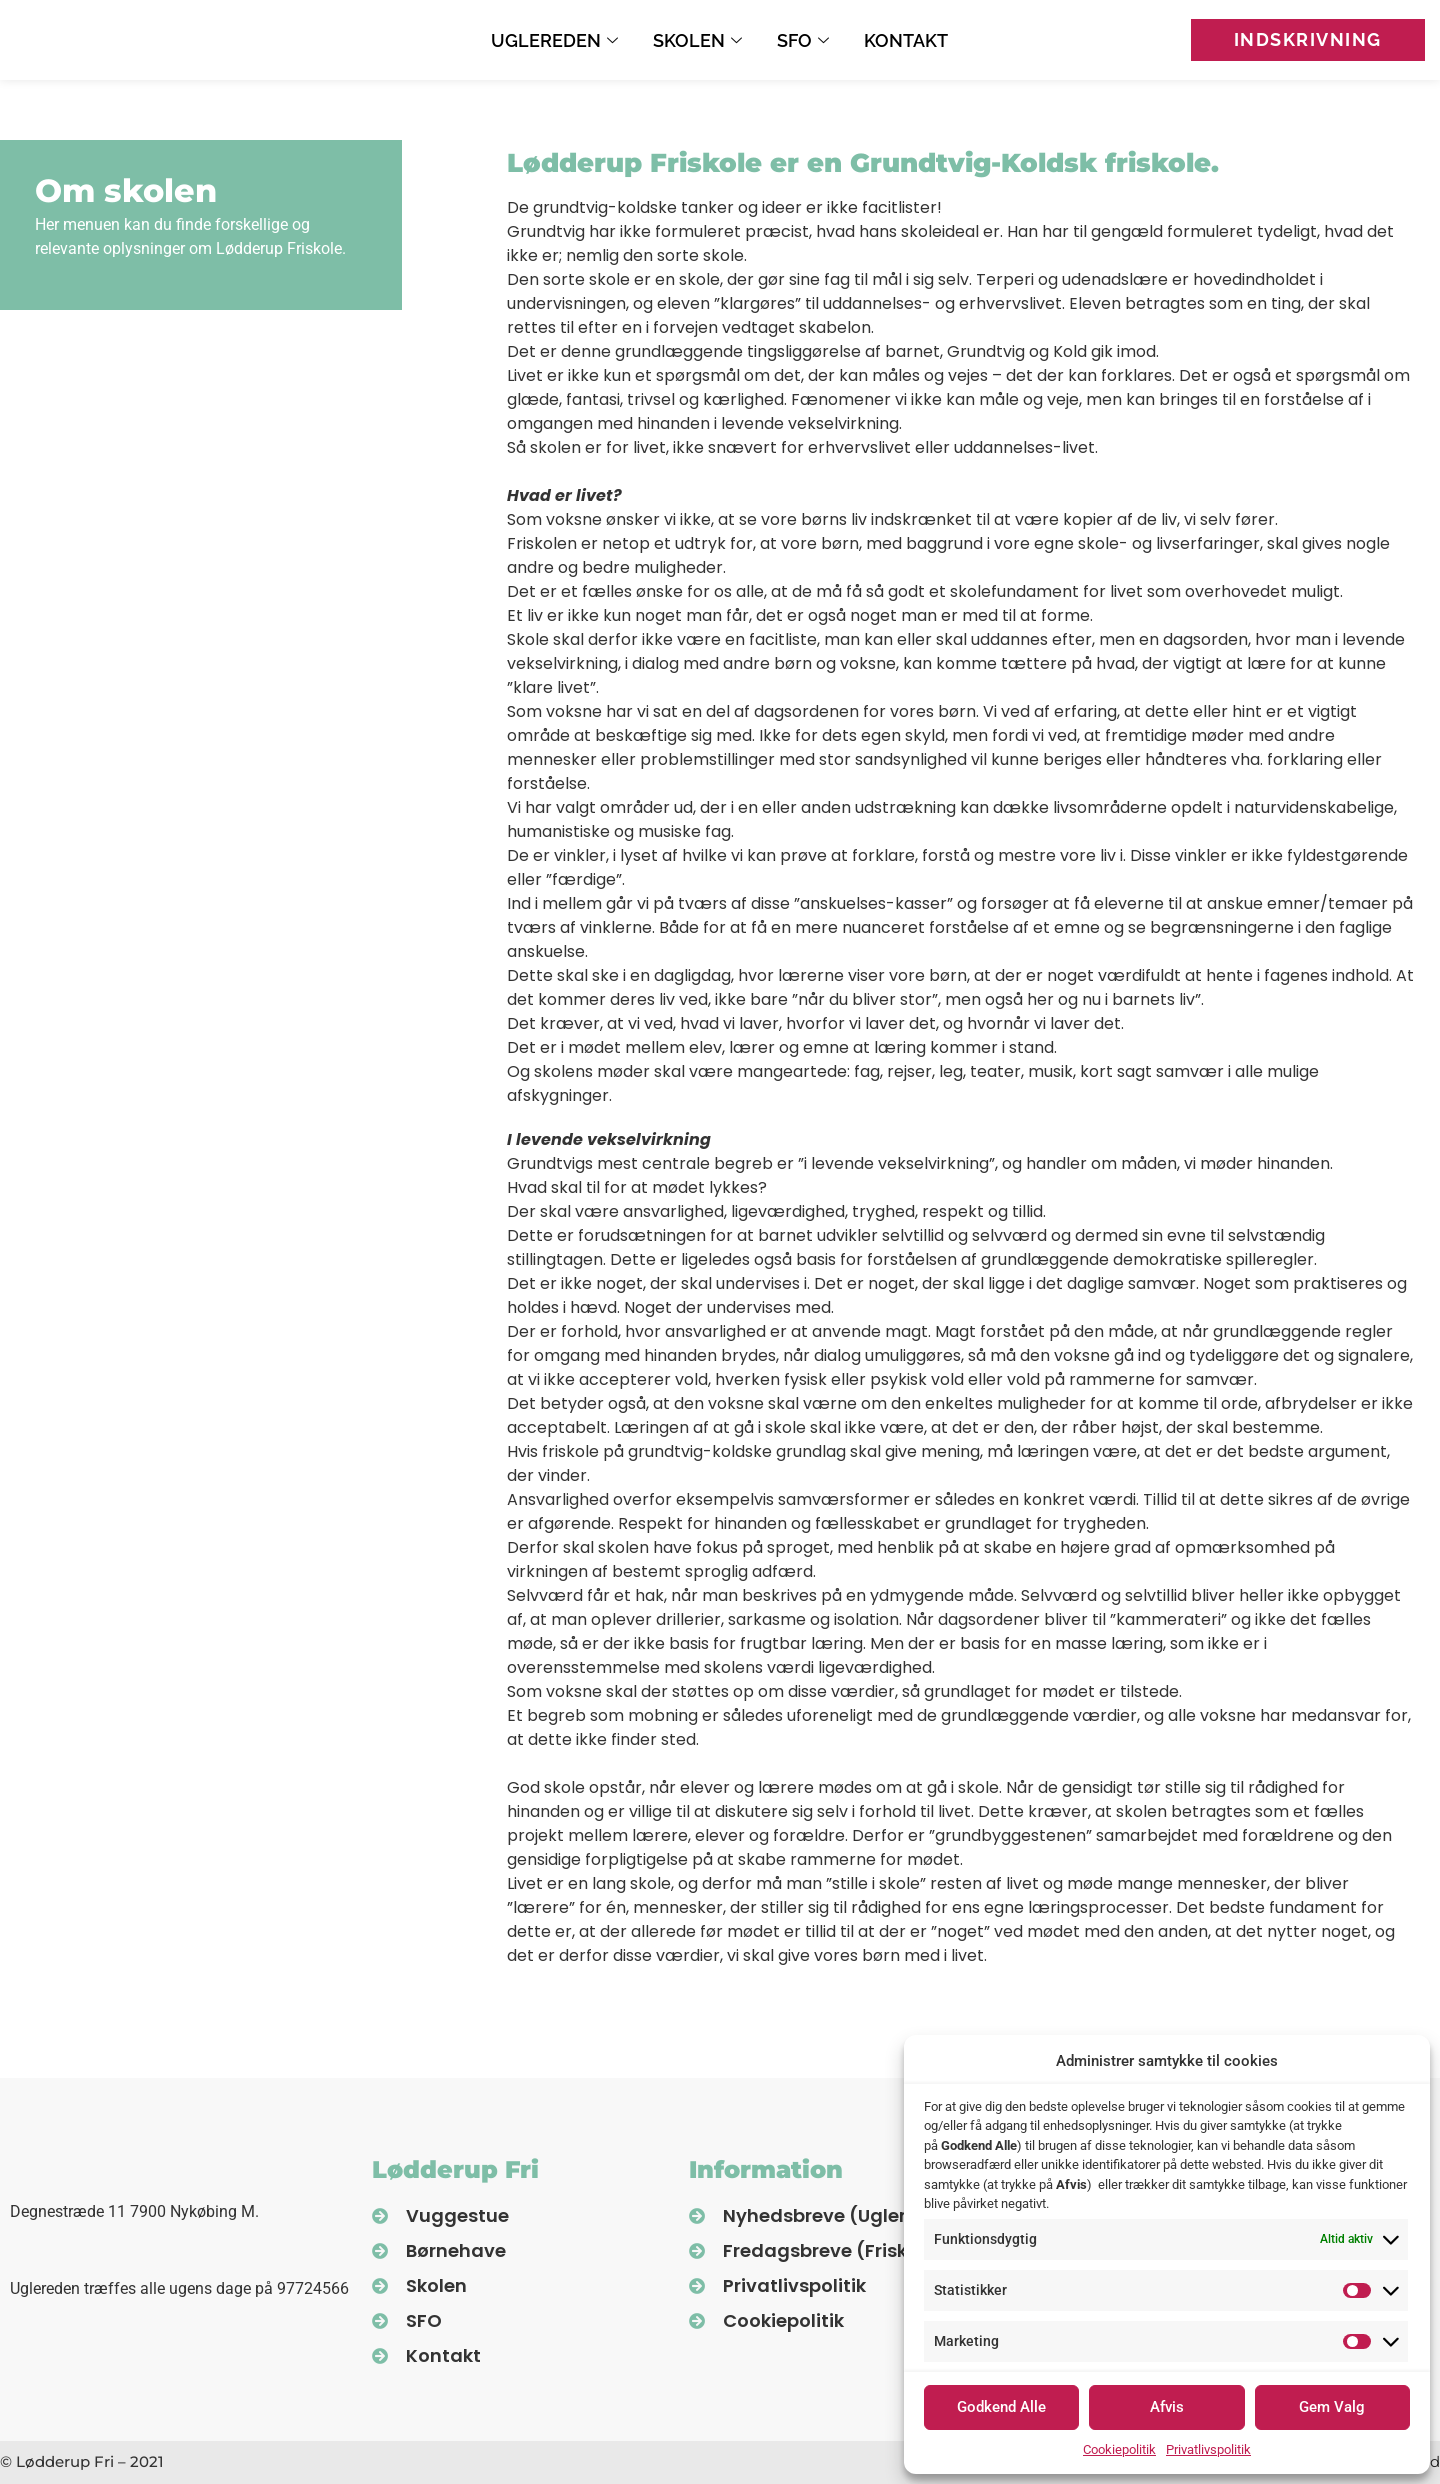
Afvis (1167, 2407)
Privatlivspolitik (1208, 2449)
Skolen (700, 40)
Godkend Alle (1001, 2407)
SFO (805, 40)
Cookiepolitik (1119, 2449)
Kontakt (906, 40)
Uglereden (557, 40)
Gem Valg (1332, 2407)
